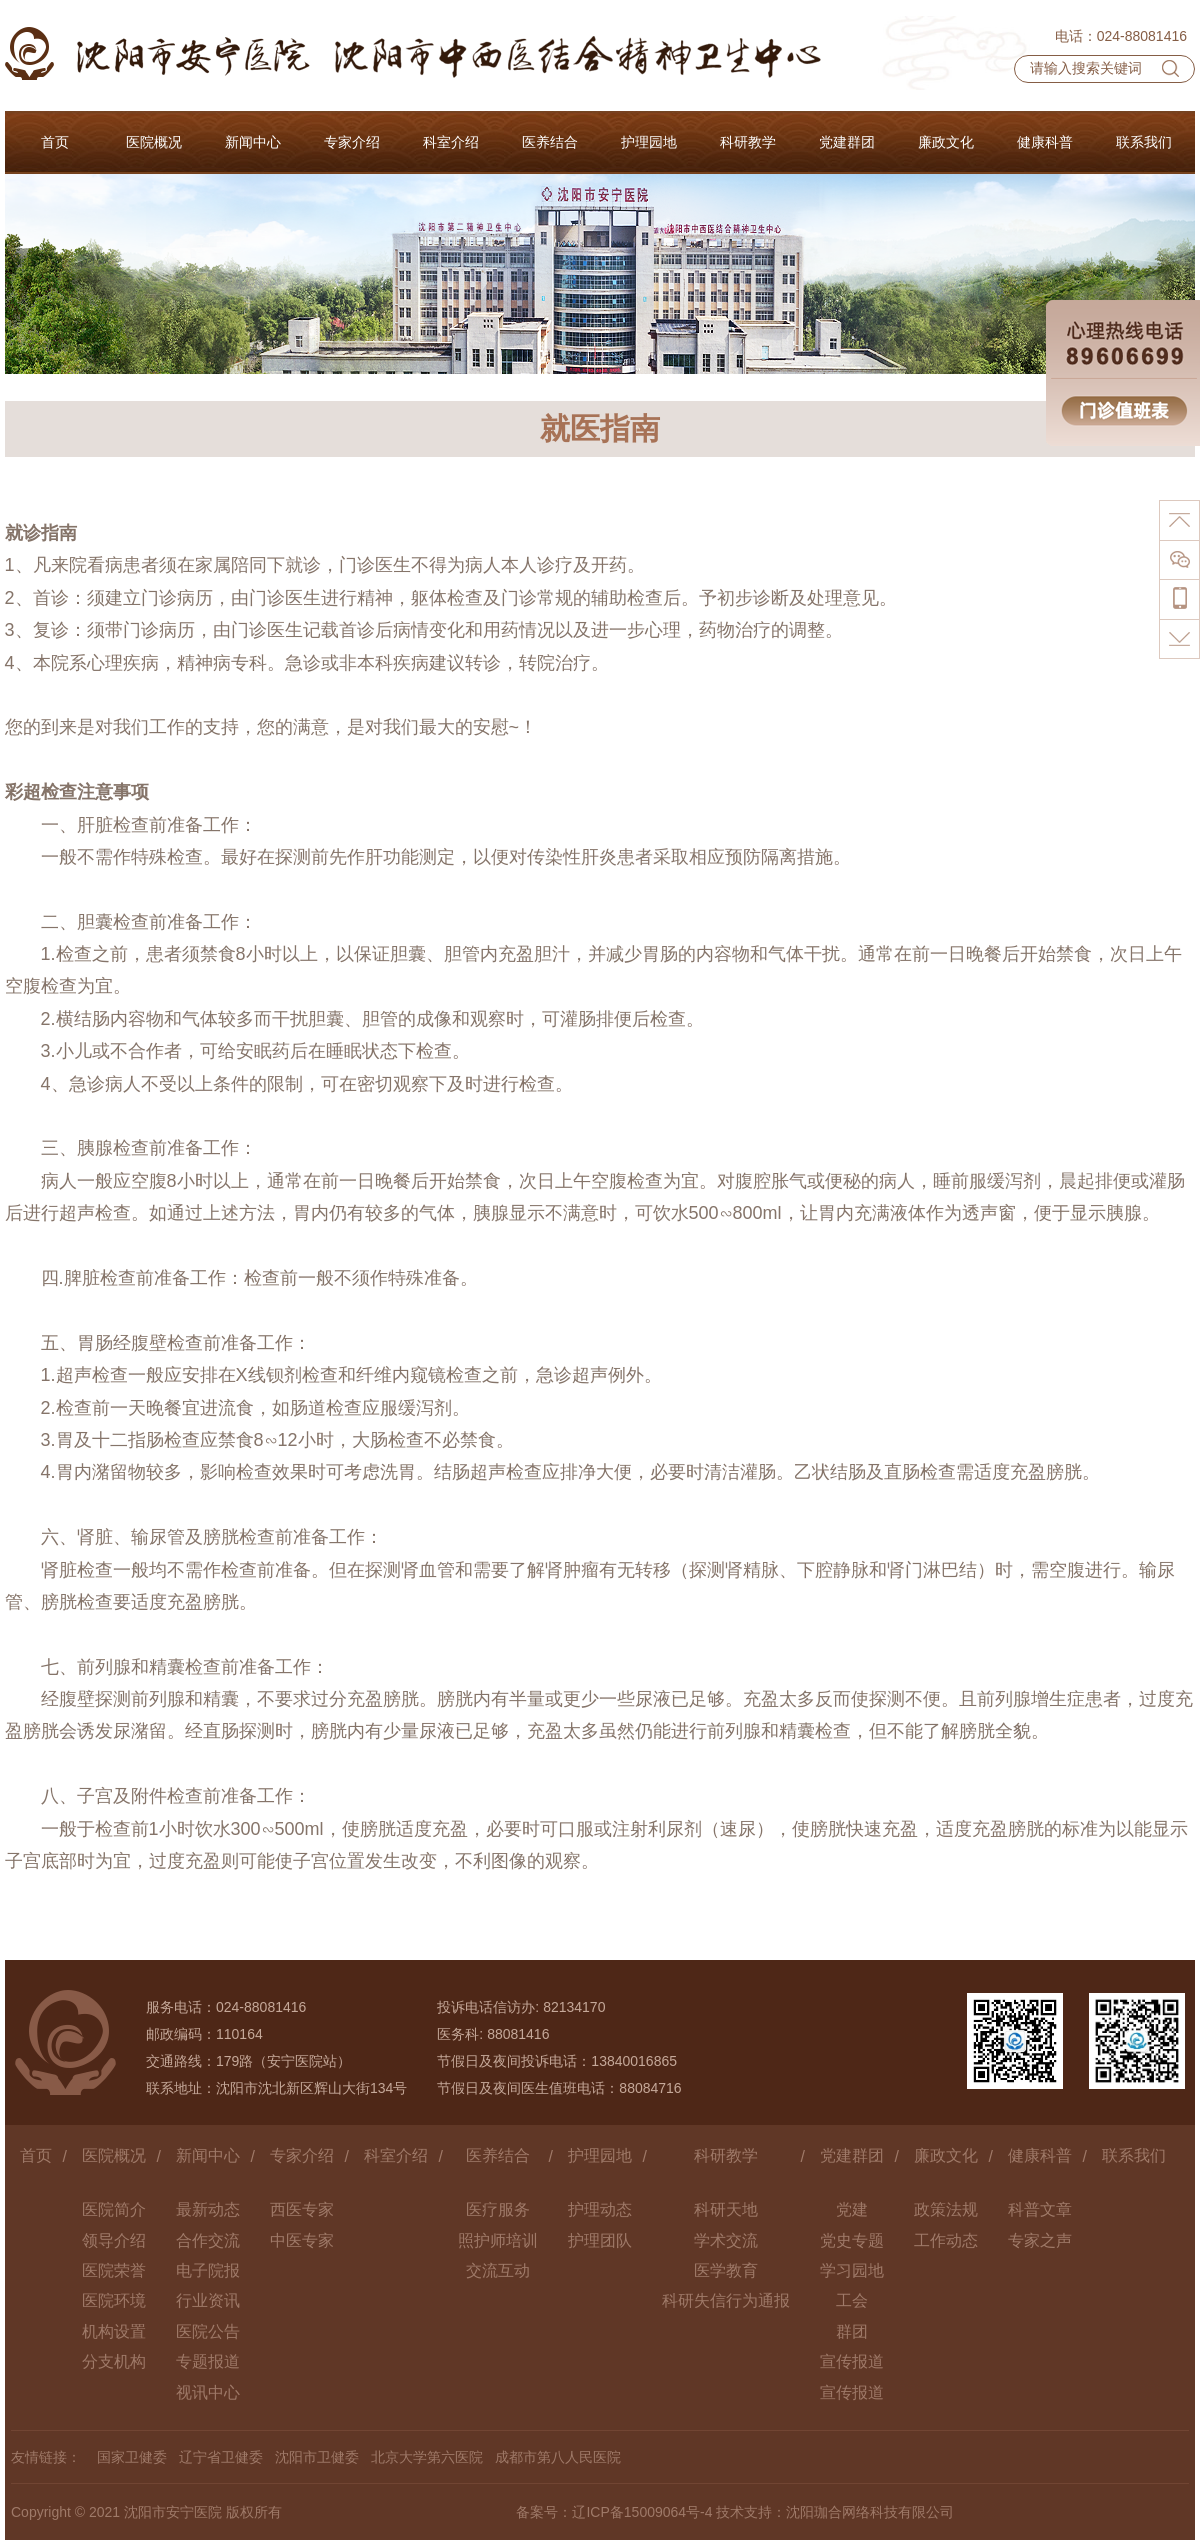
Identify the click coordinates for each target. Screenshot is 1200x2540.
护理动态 (600, 2209)
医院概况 (114, 2155)
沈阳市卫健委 (317, 2457)
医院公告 (208, 2331)
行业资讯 (208, 2300)
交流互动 (498, 2270)
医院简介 (114, 2209)
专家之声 (1040, 2240)
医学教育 (726, 2270)
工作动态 (946, 2240)
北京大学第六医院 (427, 2457)
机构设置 (114, 2331)
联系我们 (1134, 2155)
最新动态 (208, 2209)
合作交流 (208, 2240)
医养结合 (498, 2155)
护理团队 (600, 2240)
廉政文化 (946, 2155)
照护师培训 (498, 2240)
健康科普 (1040, 2155)
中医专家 (302, 2240)
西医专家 (302, 2209)
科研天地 (726, 2209)
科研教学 (726, 2155)
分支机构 (114, 2361)
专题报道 (208, 2361)
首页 (36, 2155)
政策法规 (946, 2209)
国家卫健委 (132, 2457)
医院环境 (114, 2300)
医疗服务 (498, 2209)
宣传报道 (852, 2361)
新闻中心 (208, 2155)
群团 (852, 2331)
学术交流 (726, 2240)
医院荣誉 (114, 2270)
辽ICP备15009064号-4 (642, 2512)
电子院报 (208, 2270)
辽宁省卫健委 (221, 2457)
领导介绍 (114, 2240)
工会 (852, 2300)
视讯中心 (208, 2392)
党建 (852, 2209)
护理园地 (600, 2155)
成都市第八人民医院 (558, 2457)
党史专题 (852, 2240)
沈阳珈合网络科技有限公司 (870, 2512)
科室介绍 (396, 2155)
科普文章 (1040, 2209)
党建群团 (852, 2155)
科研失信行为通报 (726, 2300)
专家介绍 (302, 2155)
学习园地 (852, 2270)
